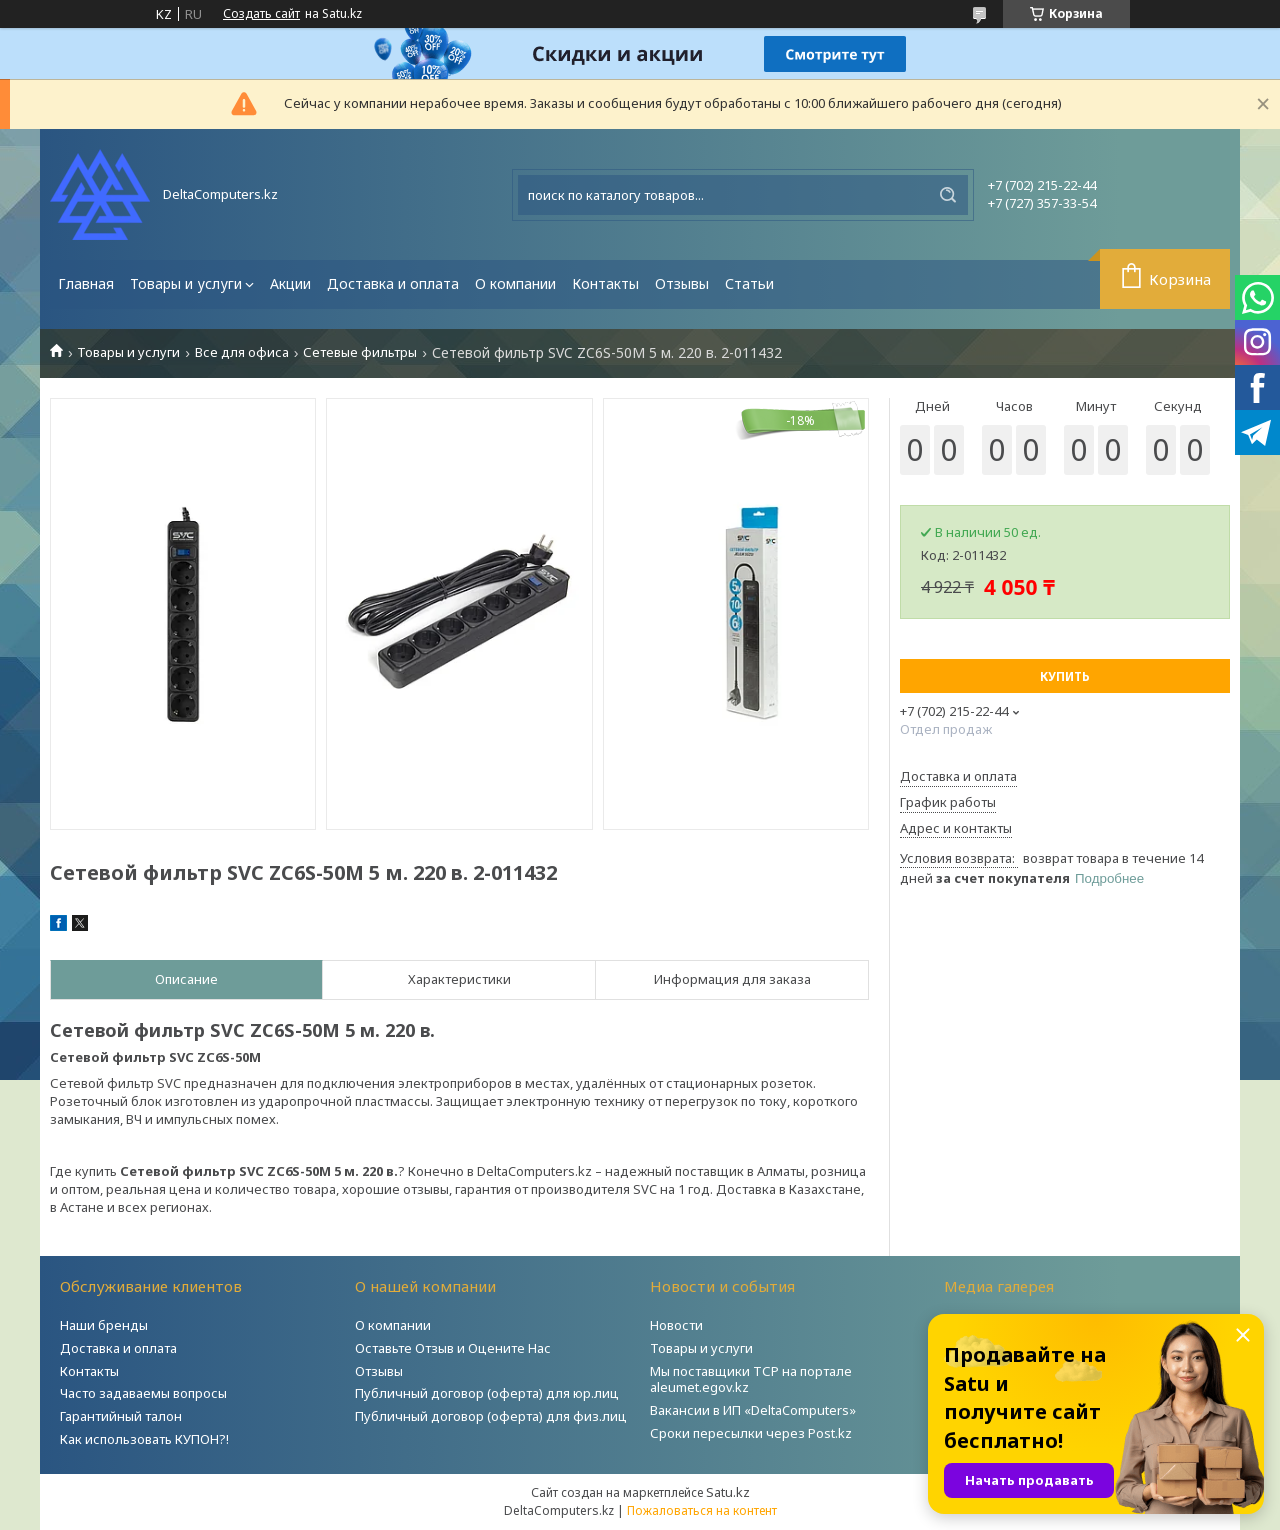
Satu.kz (728, 1492)
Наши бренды (104, 1325)
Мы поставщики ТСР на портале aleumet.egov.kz (751, 1379)
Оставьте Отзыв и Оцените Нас (453, 1348)
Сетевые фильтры (360, 352)
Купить (1065, 676)
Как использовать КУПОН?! (144, 1439)
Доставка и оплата (393, 283)
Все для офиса (242, 352)
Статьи (749, 283)
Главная (86, 283)
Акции (290, 283)
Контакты (605, 283)
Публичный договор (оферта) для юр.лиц (487, 1393)
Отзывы (682, 283)
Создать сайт (261, 14)
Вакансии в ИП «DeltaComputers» (753, 1410)
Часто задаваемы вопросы (143, 1393)
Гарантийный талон (121, 1416)
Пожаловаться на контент (702, 1510)
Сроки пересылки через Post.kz (751, 1433)
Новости (676, 1325)
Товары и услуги (186, 283)
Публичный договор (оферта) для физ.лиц (491, 1416)
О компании (515, 283)
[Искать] (948, 195)
